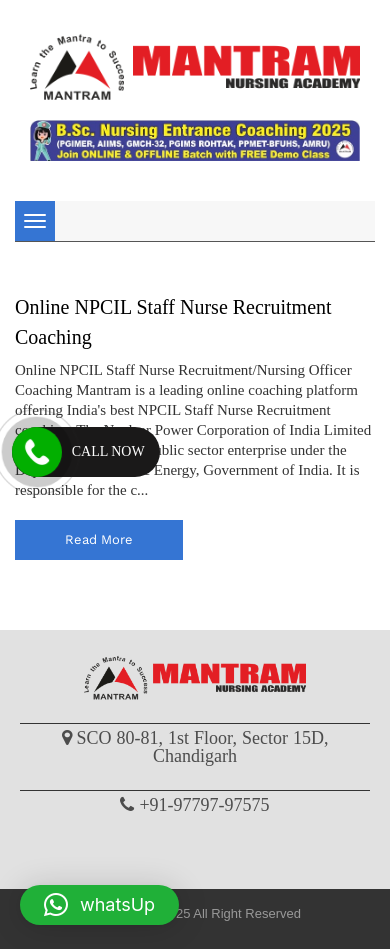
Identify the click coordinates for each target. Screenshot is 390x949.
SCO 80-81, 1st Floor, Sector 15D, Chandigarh (203, 747)
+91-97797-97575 (204, 805)
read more (99, 539)
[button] (99, 905)
